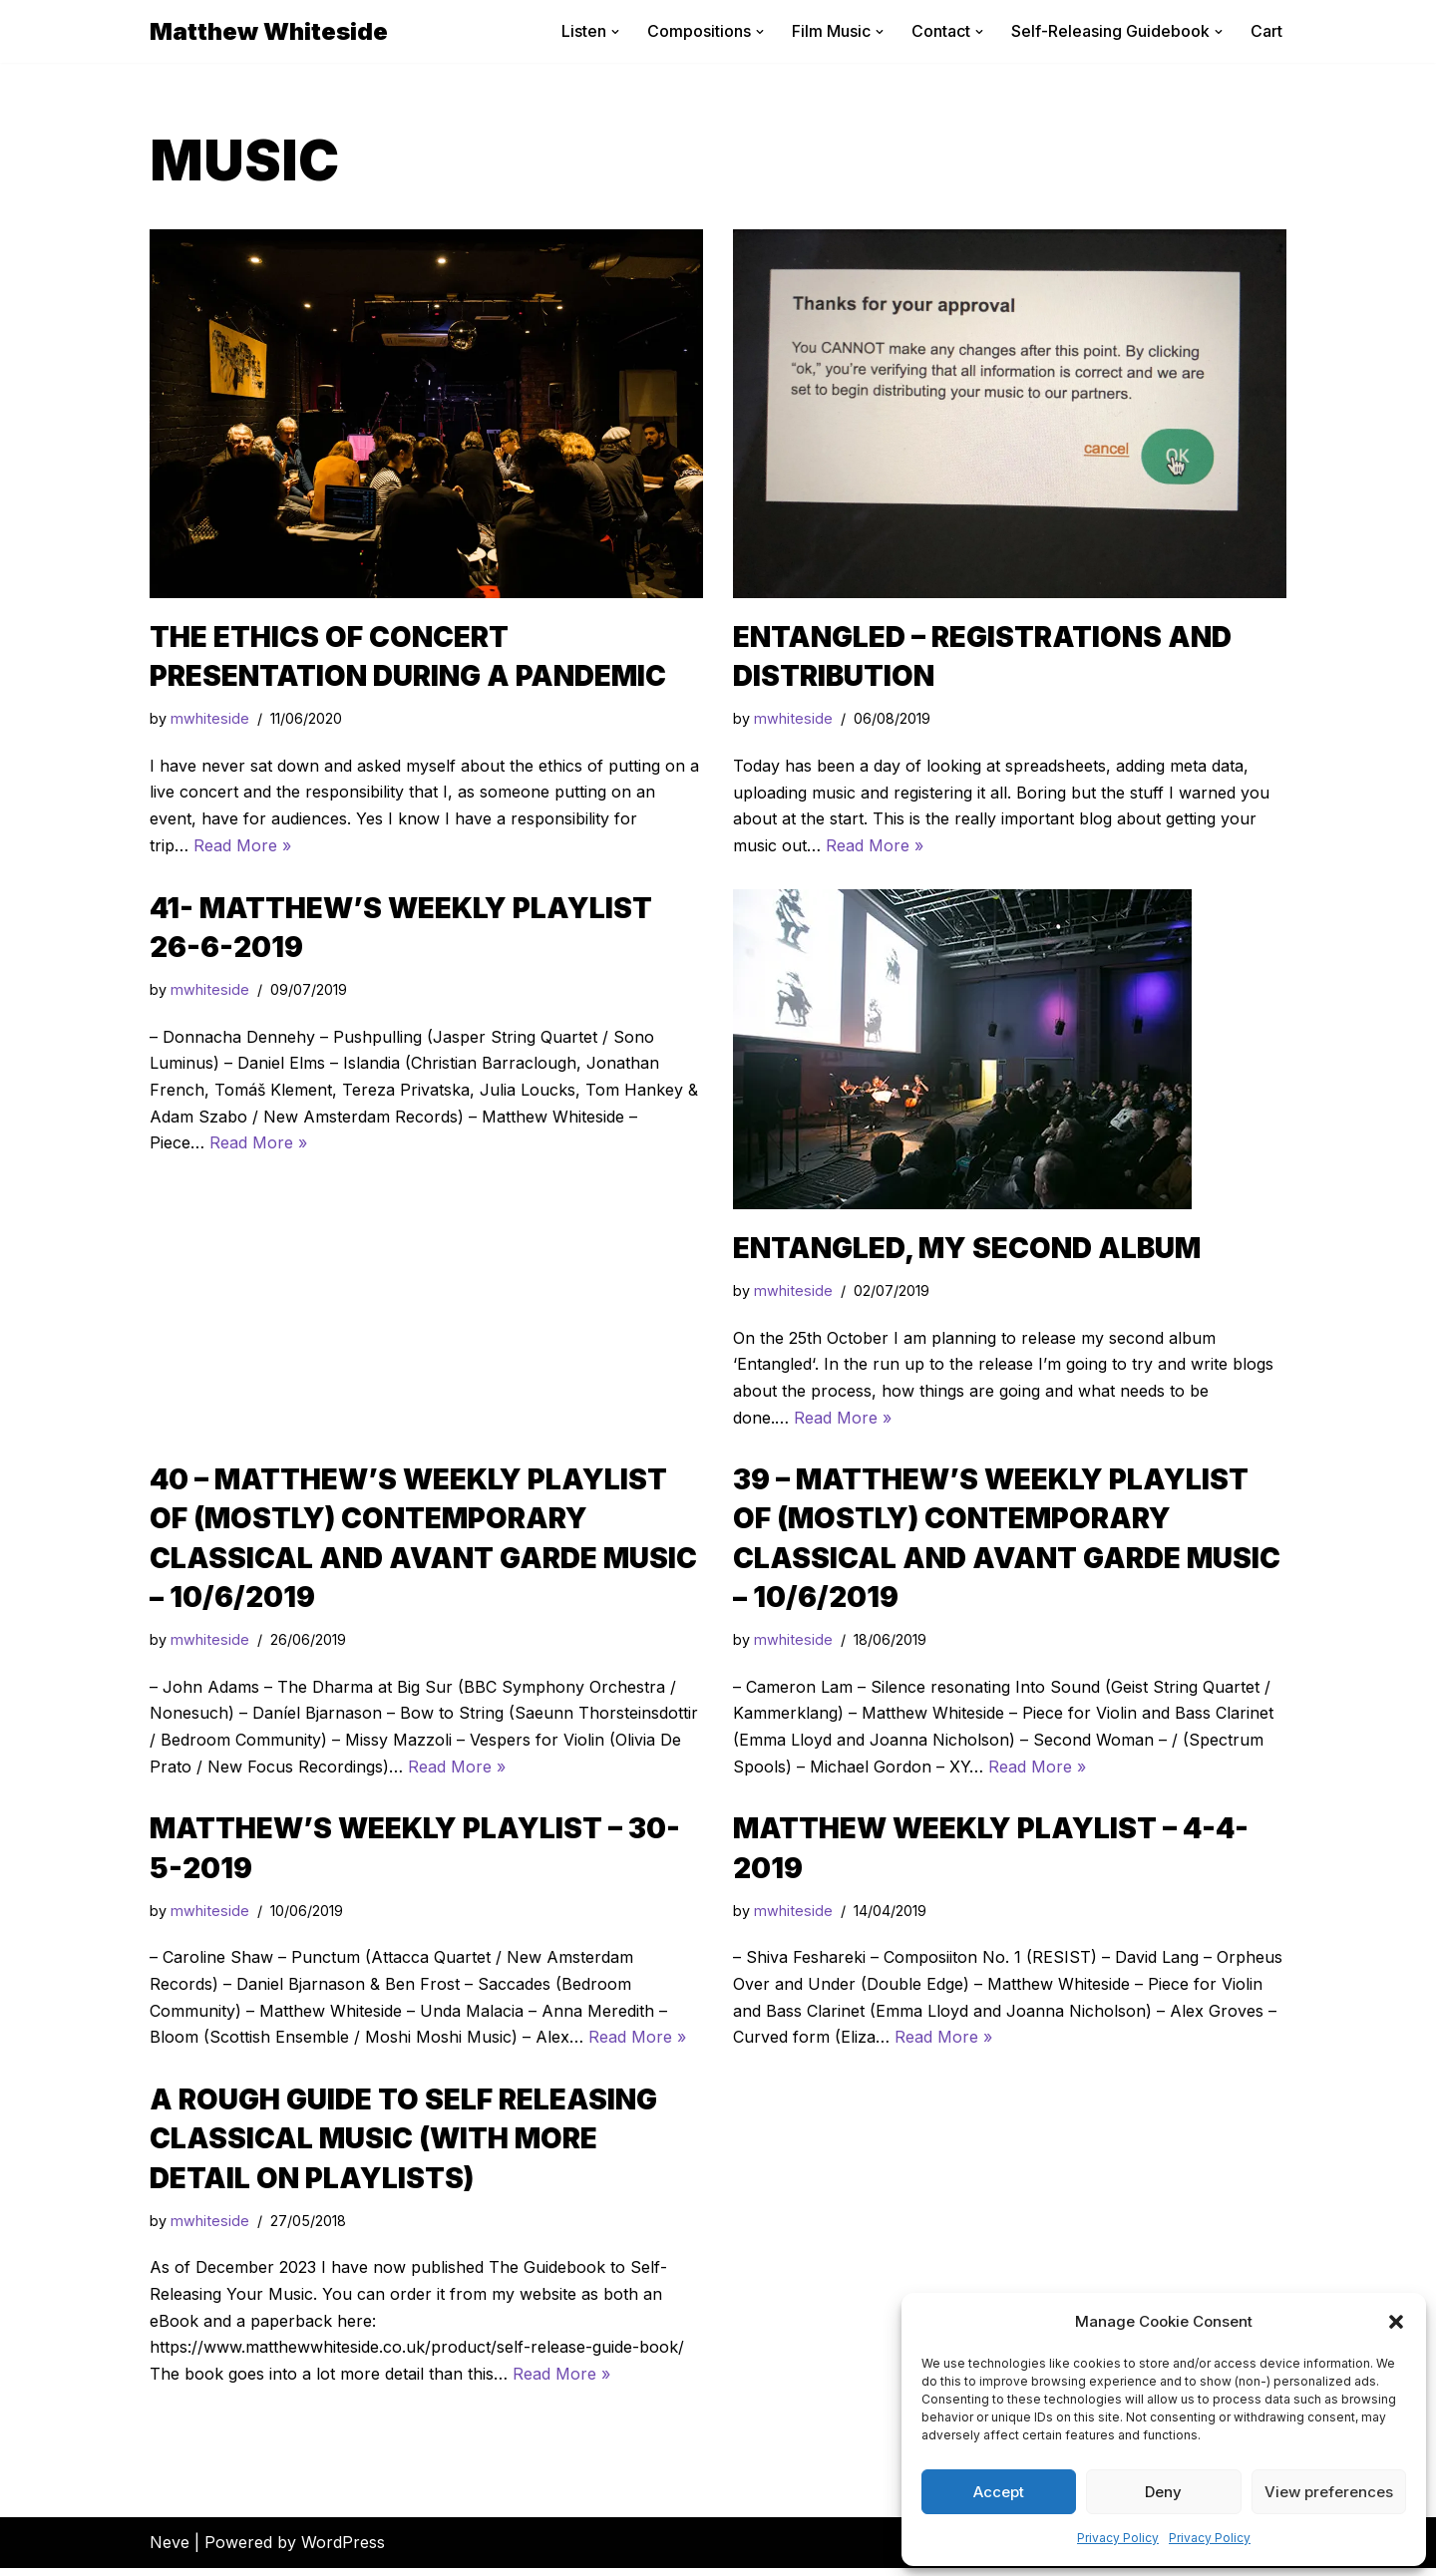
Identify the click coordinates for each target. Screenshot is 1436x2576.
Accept (998, 2491)
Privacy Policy (1118, 2537)
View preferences (1328, 2491)
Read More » (242, 846)
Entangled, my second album (967, 1249)
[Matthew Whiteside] (269, 31)
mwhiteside (210, 719)
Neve (169, 2550)
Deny (1163, 2491)
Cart (1266, 31)
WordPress (343, 2550)
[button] (1396, 2322)
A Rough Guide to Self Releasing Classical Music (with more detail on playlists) (403, 2145)
